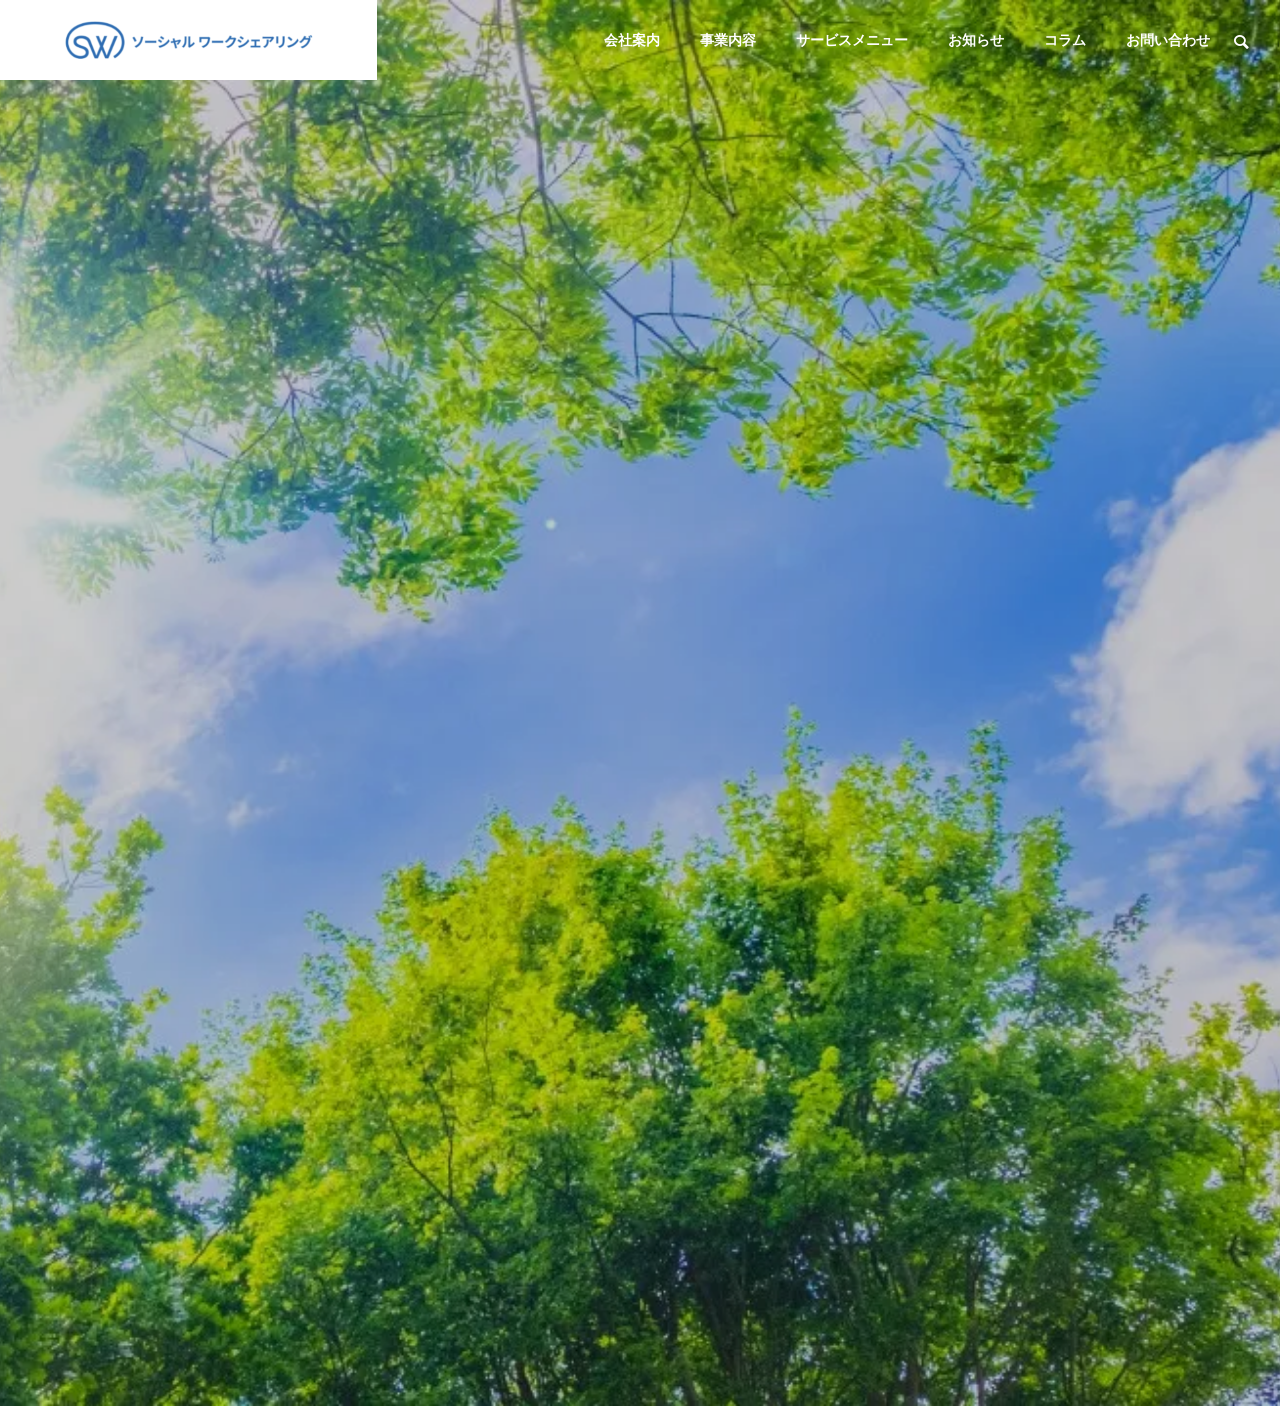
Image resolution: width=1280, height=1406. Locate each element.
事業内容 (728, 40)
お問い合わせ (1168, 40)
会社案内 (632, 40)
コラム (1065, 40)
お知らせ (976, 40)
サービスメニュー (852, 40)
